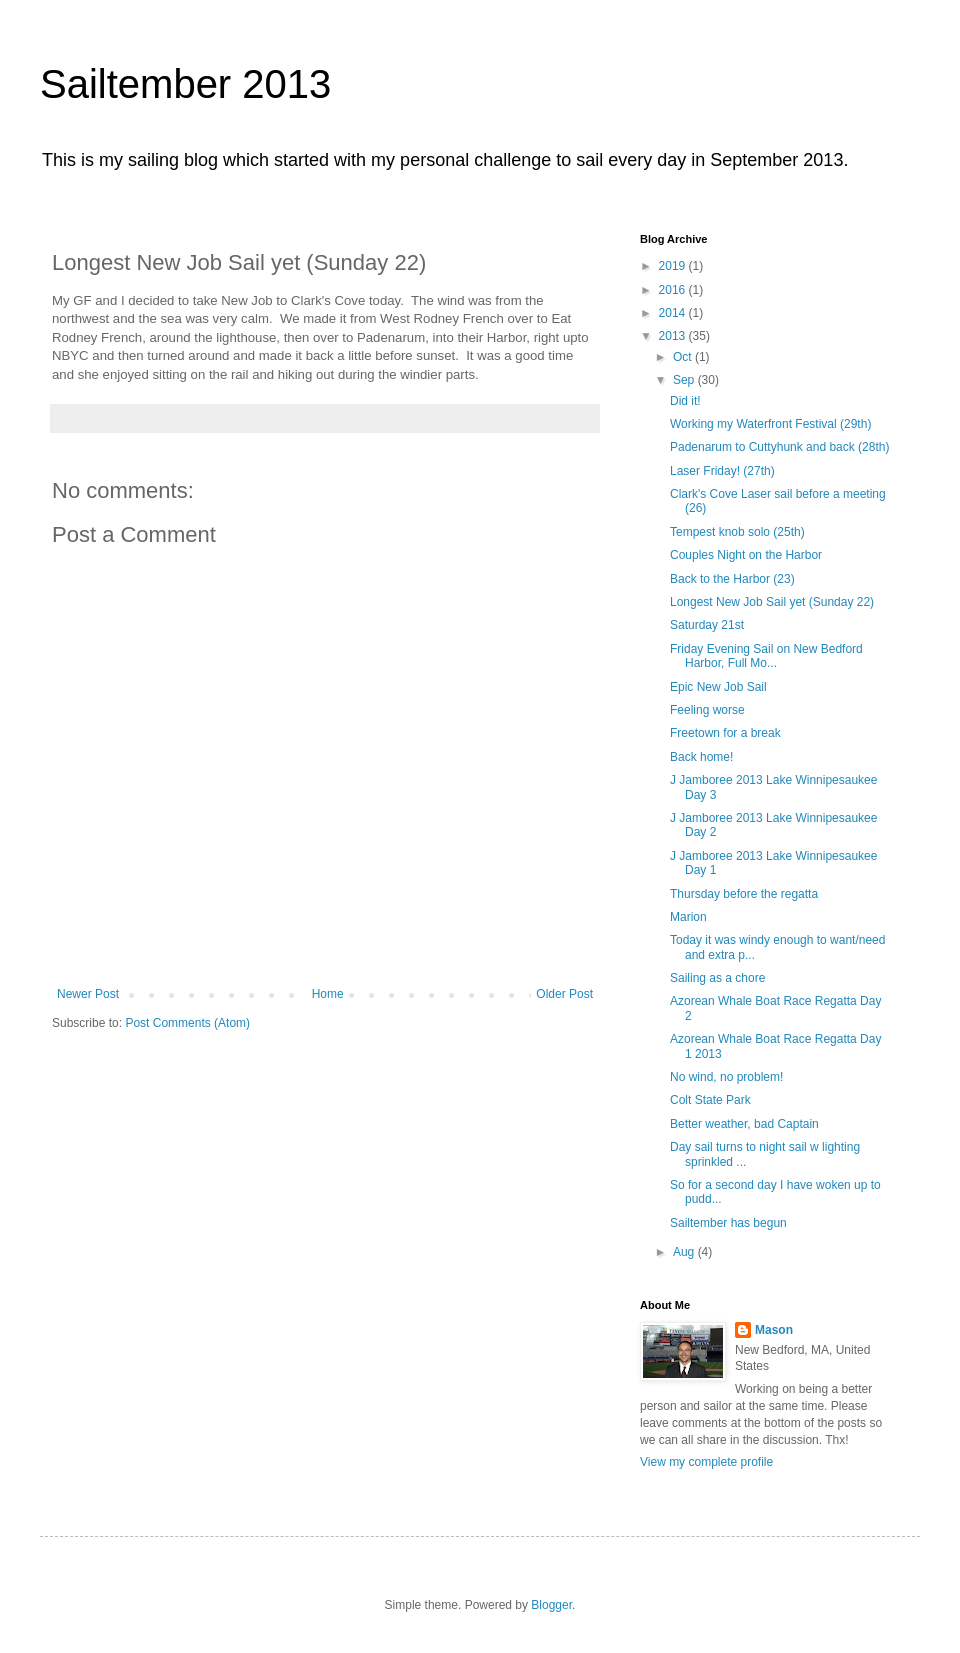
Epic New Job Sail (718, 687)
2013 (674, 336)
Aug (685, 1252)
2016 (674, 290)
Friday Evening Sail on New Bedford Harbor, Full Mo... (766, 656)
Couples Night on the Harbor (746, 555)
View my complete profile (706, 1462)
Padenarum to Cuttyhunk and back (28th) (779, 447)
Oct (684, 357)
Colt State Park (710, 1100)
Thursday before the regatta (744, 894)
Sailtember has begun (728, 1223)
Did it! (685, 401)
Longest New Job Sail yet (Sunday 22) (772, 602)
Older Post (564, 994)
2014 (674, 313)
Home (328, 994)
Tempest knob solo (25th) (737, 532)
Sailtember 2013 (185, 84)
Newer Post (88, 994)
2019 (674, 266)
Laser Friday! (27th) (722, 471)
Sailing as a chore (717, 978)
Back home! (701, 757)
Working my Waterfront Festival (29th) (770, 424)
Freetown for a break (725, 733)
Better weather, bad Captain (744, 1124)
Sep (685, 380)
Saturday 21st (707, 625)
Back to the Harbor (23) (732, 579)
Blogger (551, 1605)
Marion (688, 917)
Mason (774, 1330)
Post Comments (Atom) (187, 1023)
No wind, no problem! (726, 1077)
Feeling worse (707, 710)
